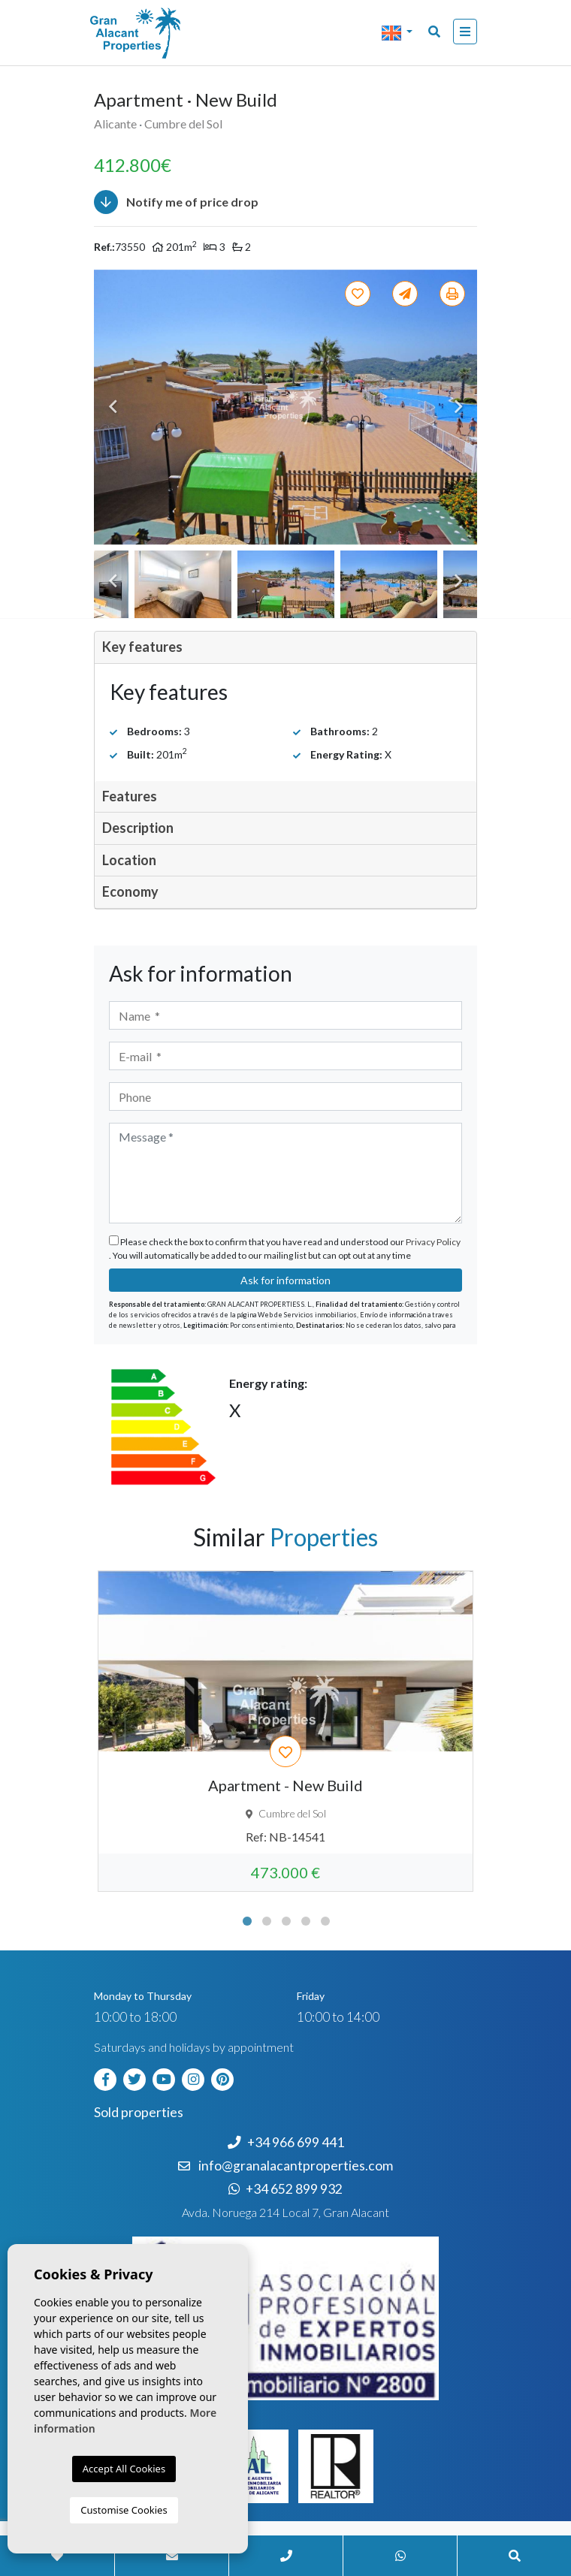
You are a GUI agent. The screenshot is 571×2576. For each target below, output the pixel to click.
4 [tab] (305, 1921)
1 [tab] (247, 1921)
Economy (130, 891)
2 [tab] (266, 1921)
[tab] (285, 648)
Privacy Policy (433, 1241)
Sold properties (138, 2112)
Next (458, 407)
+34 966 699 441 (286, 2142)
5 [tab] (325, 1921)
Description (138, 827)
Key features (142, 646)
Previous (112, 407)
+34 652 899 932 (285, 2189)
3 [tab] (286, 1921)
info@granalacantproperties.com (295, 2165)
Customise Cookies (123, 2510)
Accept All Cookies (124, 2468)
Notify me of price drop (176, 202)
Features (129, 796)
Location (129, 860)
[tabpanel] (285, 1731)
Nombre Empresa (154, 33)
